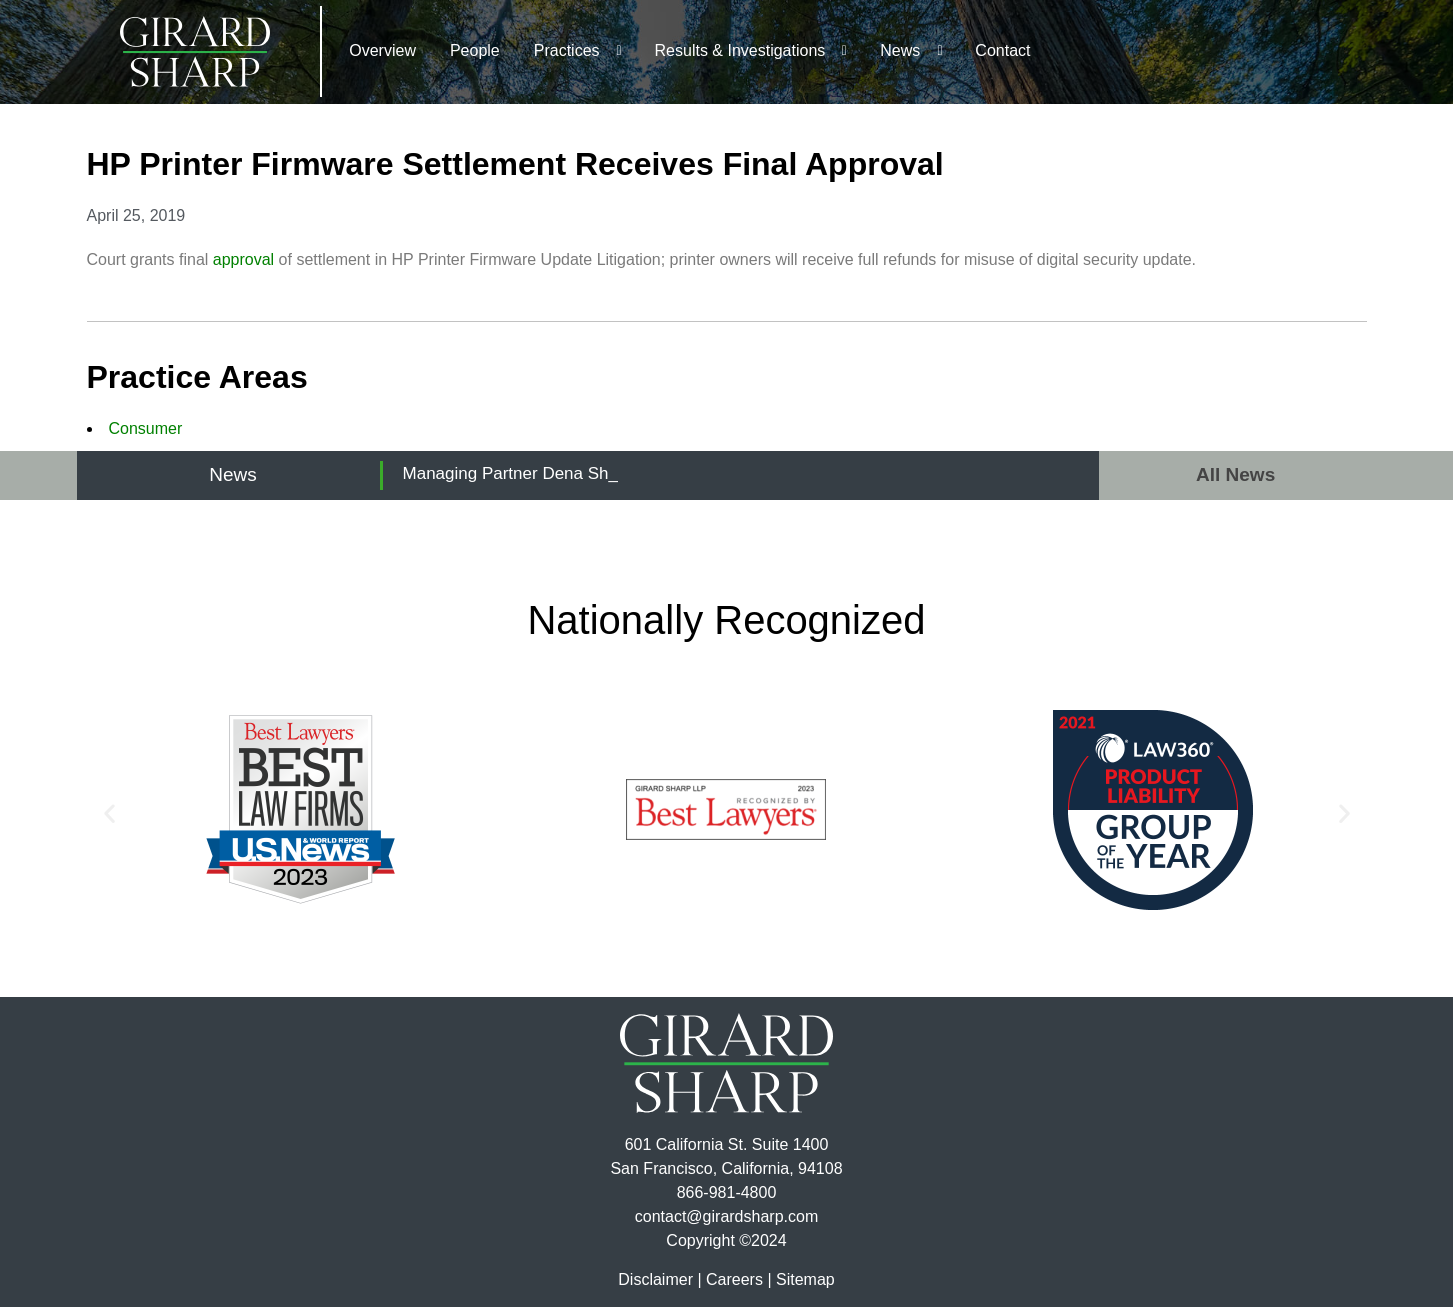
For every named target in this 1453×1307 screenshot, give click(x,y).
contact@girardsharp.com (726, 1216)
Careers (734, 1279)
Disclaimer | (659, 1279)
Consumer (146, 428)
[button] (109, 813)
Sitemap (805, 1279)
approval (243, 259)
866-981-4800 (727, 1192)
